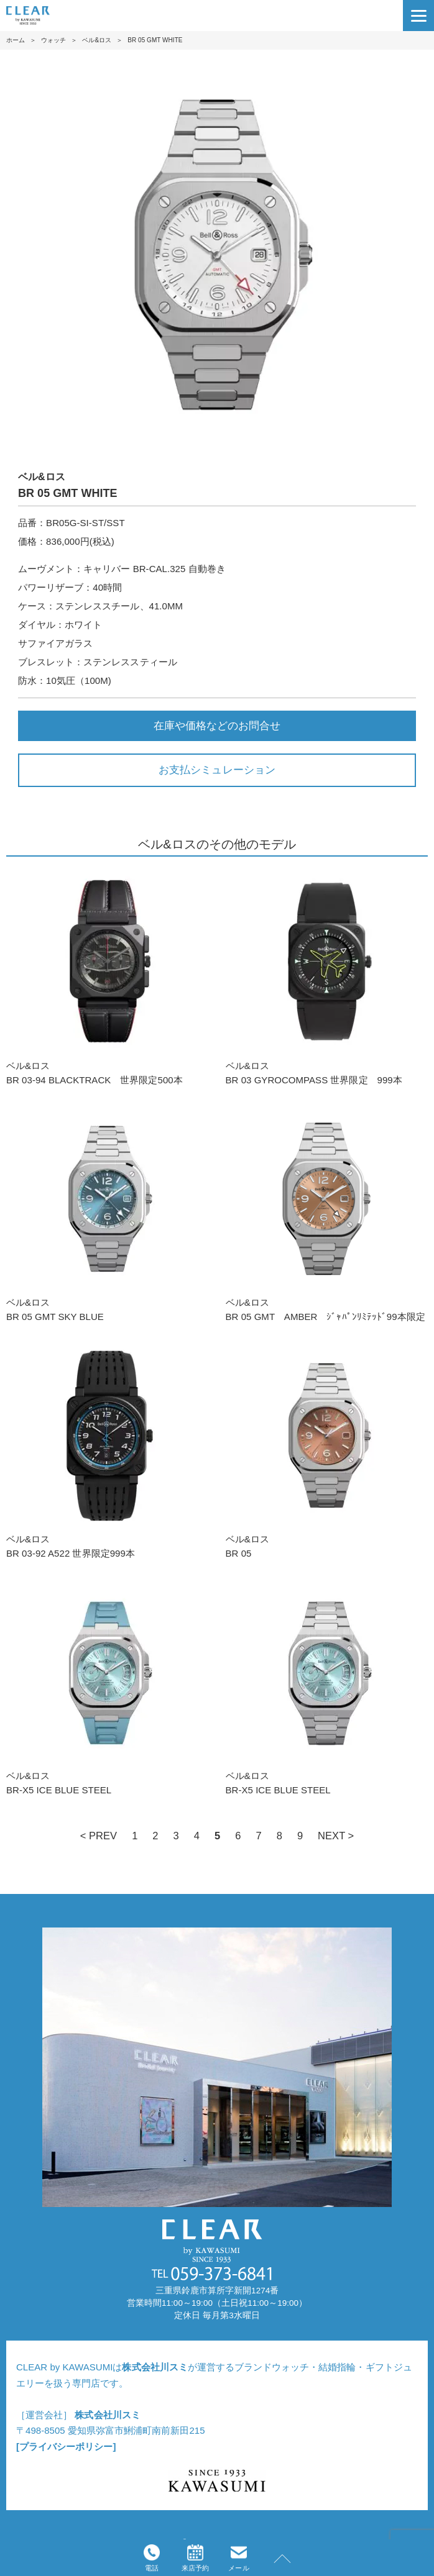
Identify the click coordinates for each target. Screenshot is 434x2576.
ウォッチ (53, 40)
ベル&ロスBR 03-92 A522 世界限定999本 (107, 1450)
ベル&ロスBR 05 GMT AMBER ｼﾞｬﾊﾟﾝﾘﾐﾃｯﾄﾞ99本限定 (327, 1214)
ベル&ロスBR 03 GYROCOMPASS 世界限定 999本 (327, 977)
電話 (152, 2558)
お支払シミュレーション (217, 769)
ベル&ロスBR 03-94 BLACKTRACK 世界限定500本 (107, 977)
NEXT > (336, 1835)
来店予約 (195, 2558)
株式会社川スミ (154, 2367)
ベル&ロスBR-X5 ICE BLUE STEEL (107, 1687)
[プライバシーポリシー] (66, 2446)
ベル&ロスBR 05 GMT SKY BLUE (107, 1214)
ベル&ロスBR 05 (327, 1450)
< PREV (98, 1835)
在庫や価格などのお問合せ (217, 725)
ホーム (15, 40)
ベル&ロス (96, 40)
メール (238, 2558)
